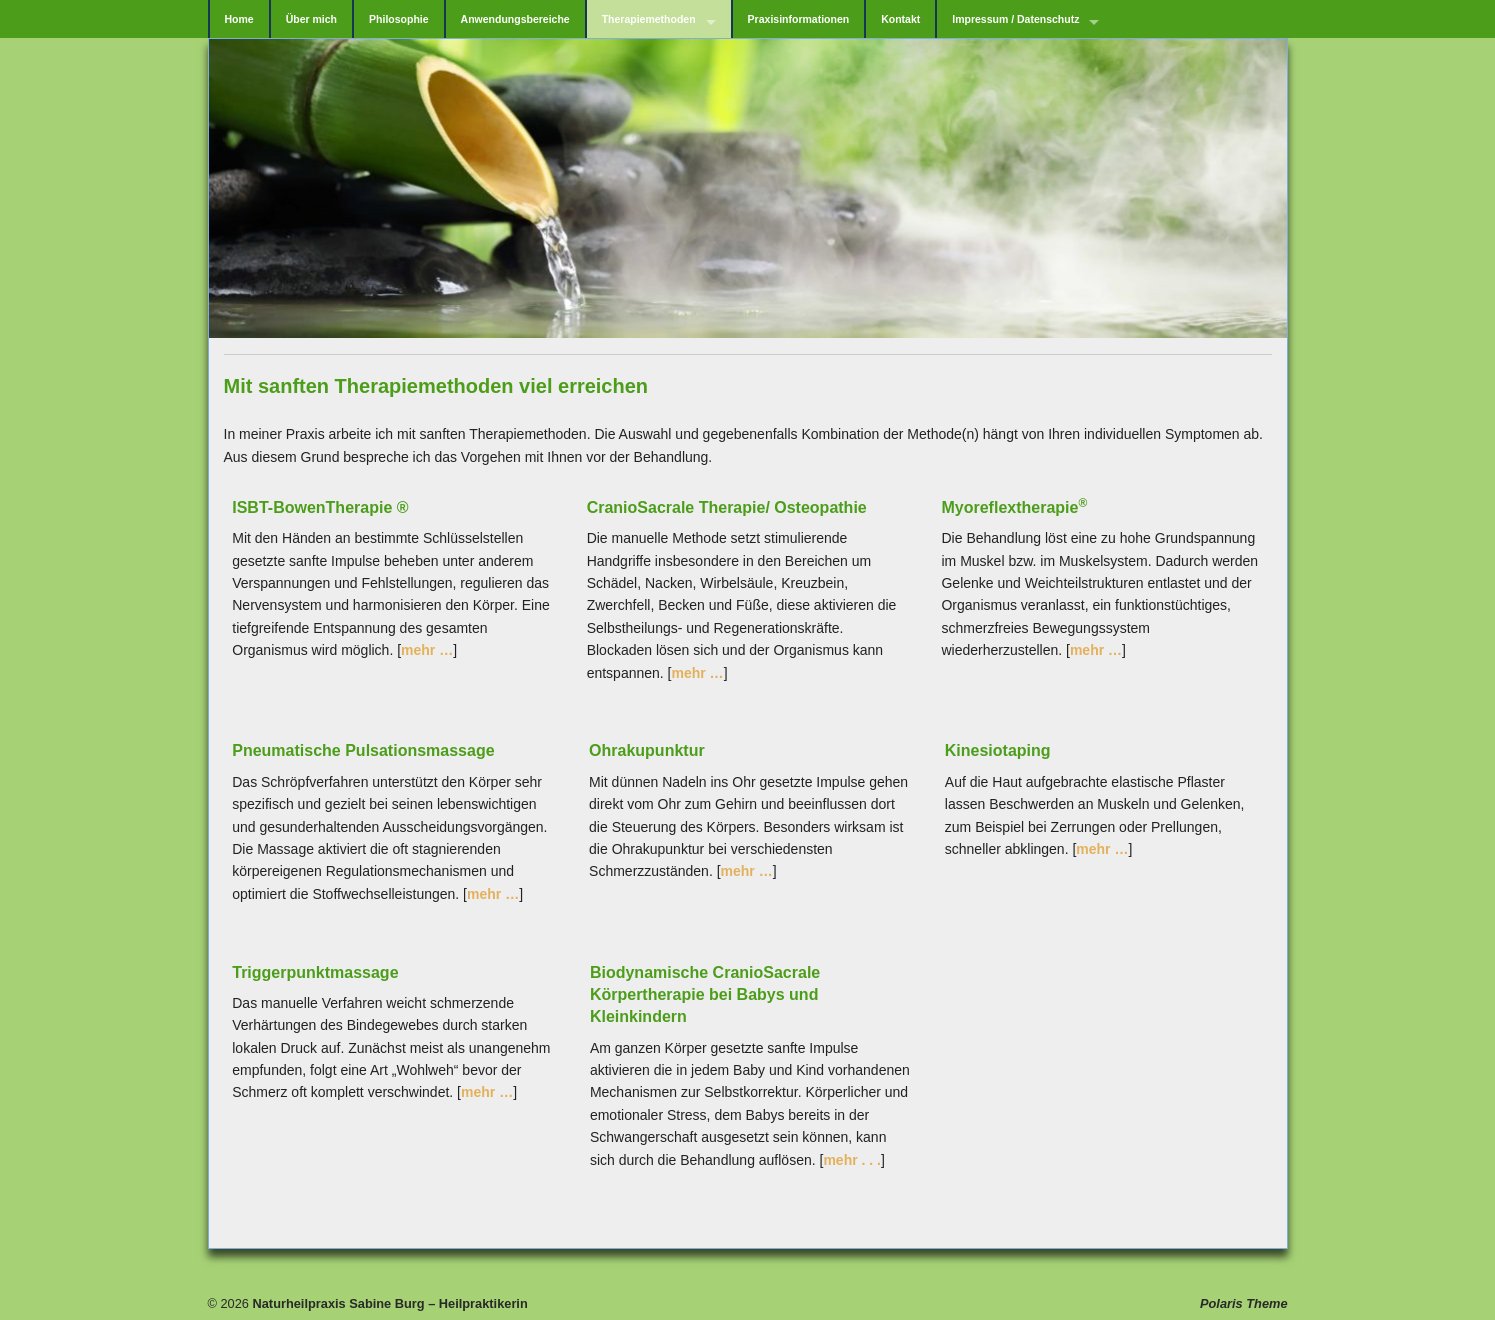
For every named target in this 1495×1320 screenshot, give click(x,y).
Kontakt (900, 19)
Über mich (311, 19)
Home (239, 19)
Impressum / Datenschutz (1015, 19)
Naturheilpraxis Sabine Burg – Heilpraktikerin (388, 1303)
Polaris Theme (1243, 1303)
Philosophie (399, 19)
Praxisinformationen (799, 19)
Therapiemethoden (649, 19)
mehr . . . (852, 1160)
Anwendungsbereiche (515, 19)
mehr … (427, 650)
